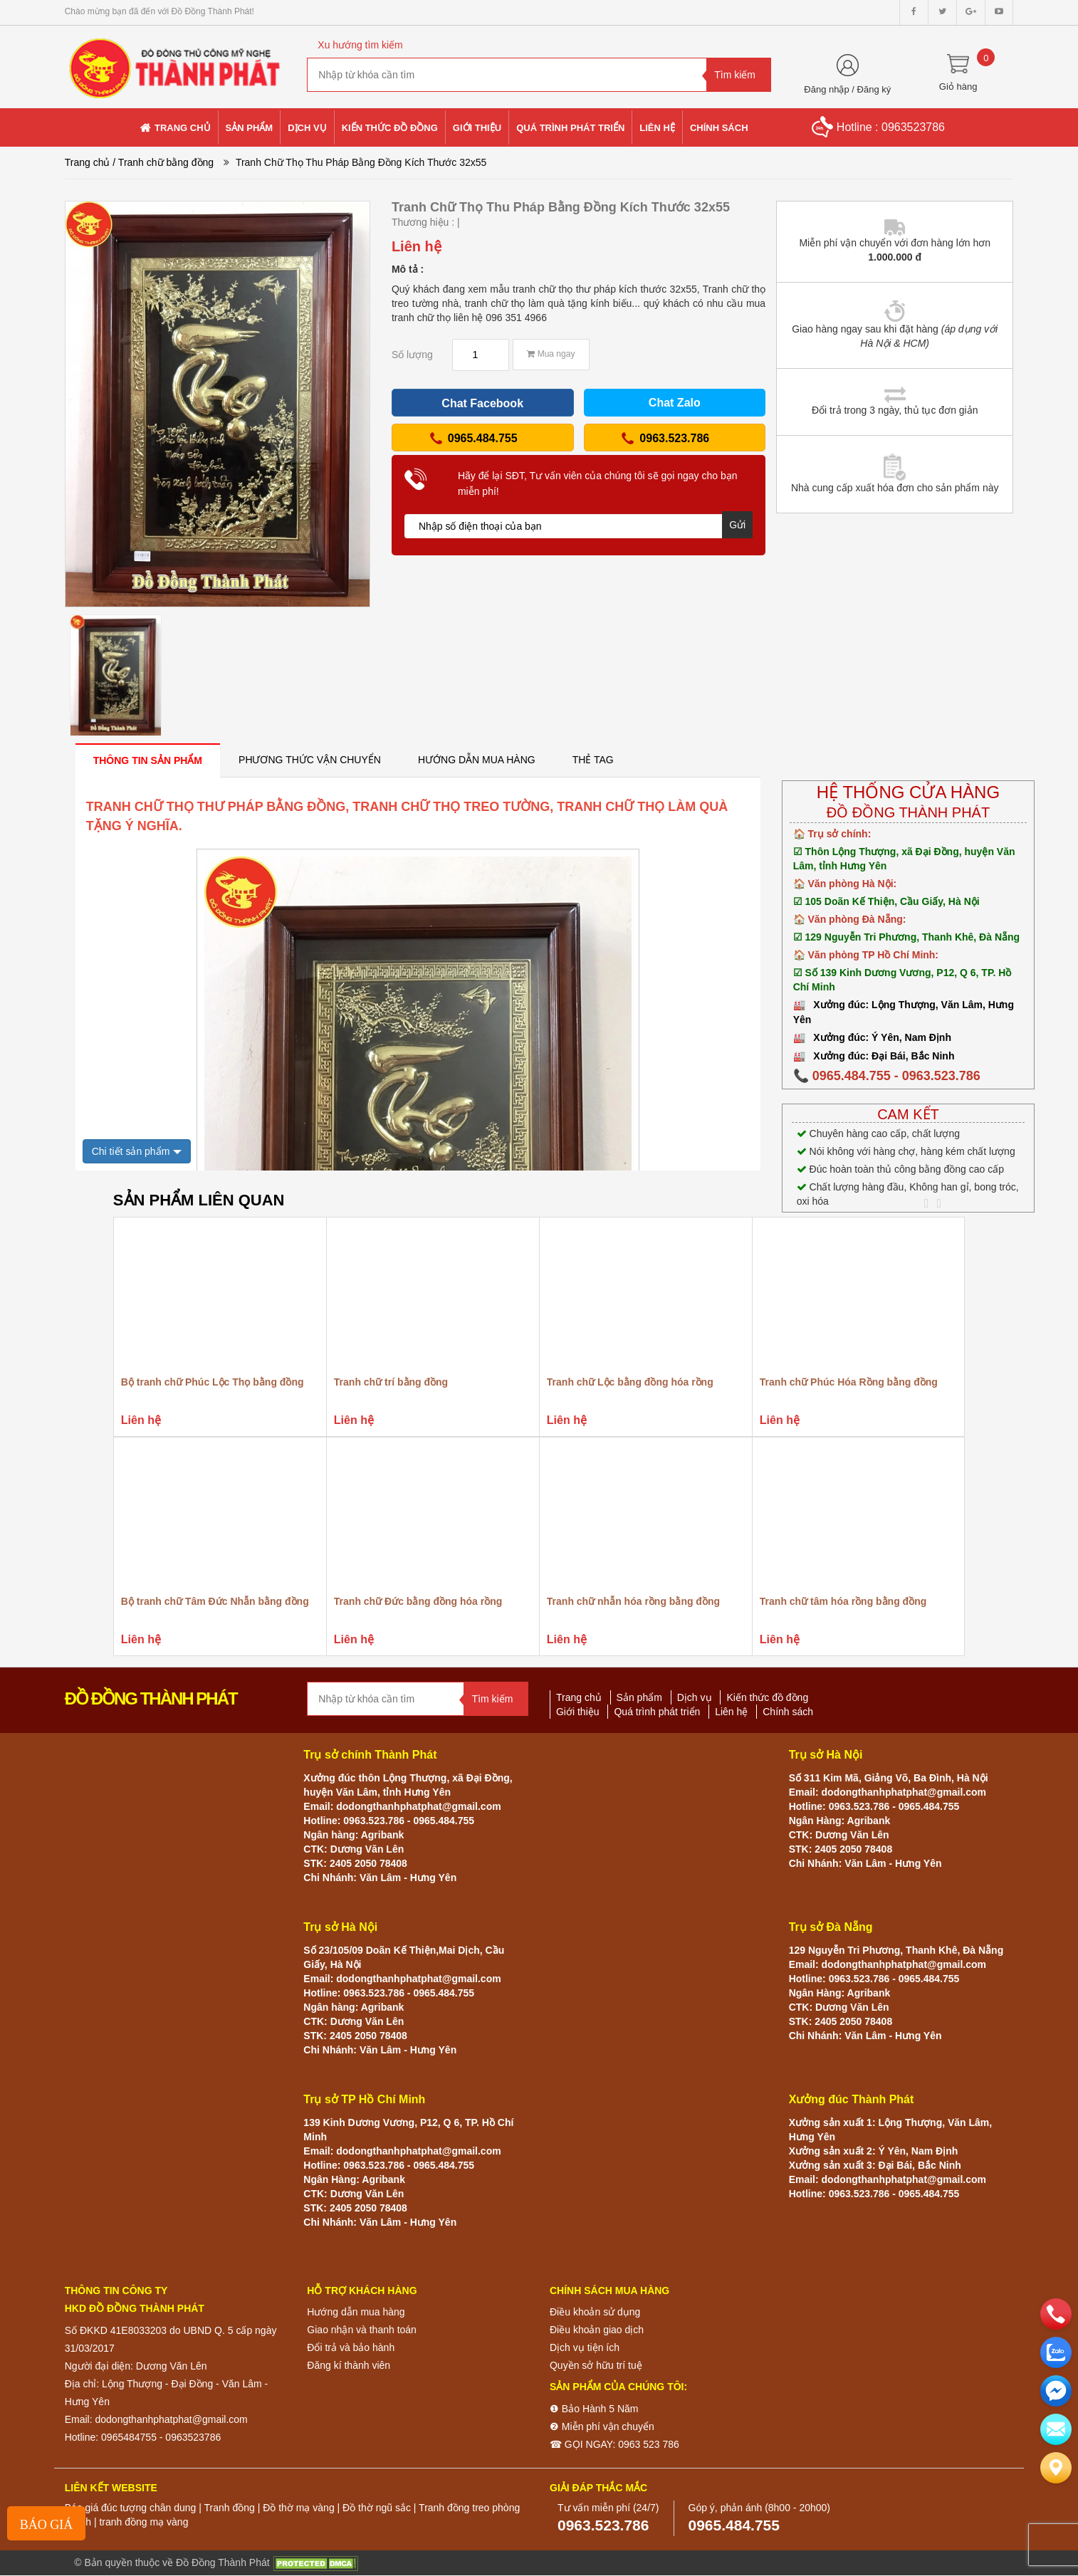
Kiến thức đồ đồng (767, 1697)
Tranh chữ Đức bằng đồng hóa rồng (418, 1601)
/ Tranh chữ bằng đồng (163, 162)
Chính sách (788, 1711)
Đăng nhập (826, 89)
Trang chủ (87, 162)
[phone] (1056, 2314)
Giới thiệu (578, 1711)
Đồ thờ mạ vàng (298, 2507)
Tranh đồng (229, 2507)
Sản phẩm (639, 1697)
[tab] (147, 760)
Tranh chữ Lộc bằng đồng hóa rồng (630, 1382)
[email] (1056, 2391)
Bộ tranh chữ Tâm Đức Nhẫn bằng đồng (215, 1601)
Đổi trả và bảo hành (350, 2347)
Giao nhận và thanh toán (362, 2329)
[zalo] (1056, 2352)
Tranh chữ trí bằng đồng (391, 1382)
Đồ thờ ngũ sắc (376, 2507)
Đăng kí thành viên (348, 2365)
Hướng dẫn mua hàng (355, 2312)
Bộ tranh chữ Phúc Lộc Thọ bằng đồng (212, 1382)
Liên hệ (731, 1711)
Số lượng (412, 354)
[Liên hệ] (1056, 2467)
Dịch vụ (694, 1697)
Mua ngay (551, 354)
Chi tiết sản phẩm (131, 1151)
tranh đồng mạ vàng (143, 2522)
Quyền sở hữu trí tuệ (596, 2365)
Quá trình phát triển (657, 1711)
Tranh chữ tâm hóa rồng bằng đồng (843, 1601)
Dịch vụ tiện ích (584, 2347)
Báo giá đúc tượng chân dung (131, 2507)
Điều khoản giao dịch (597, 2329)
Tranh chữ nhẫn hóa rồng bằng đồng (633, 1601)
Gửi (737, 524)
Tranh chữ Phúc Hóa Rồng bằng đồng (849, 1382)
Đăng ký (874, 89)
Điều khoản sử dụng (595, 2312)
